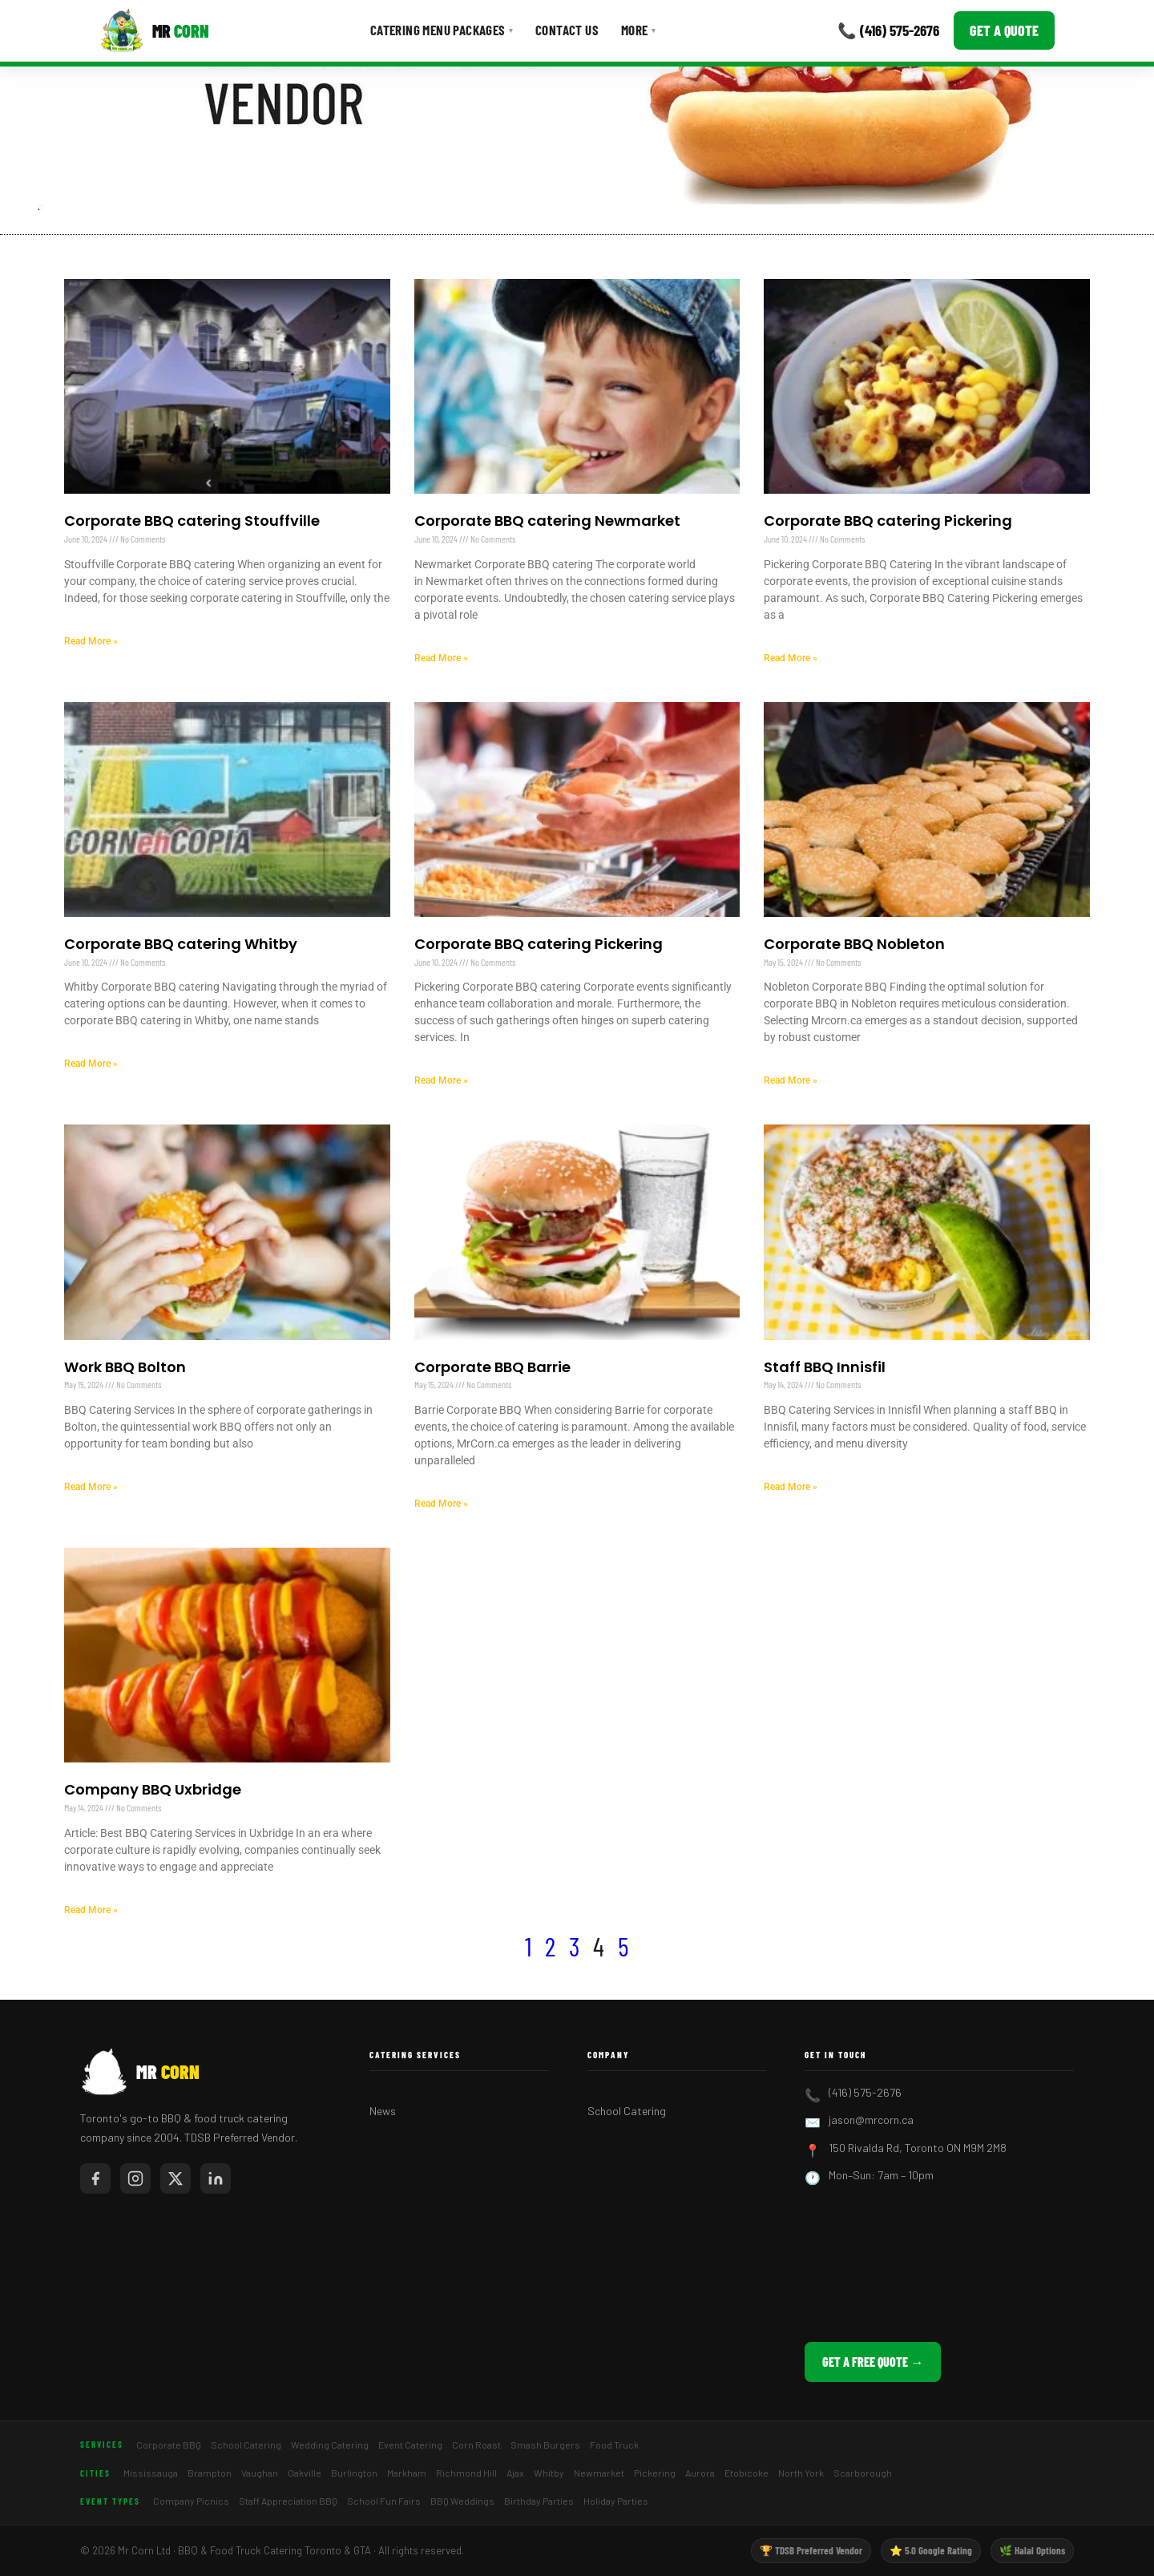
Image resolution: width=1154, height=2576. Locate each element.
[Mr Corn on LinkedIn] (215, 2178)
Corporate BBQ (168, 2444)
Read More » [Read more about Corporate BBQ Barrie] (441, 1503)
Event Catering (410, 2444)
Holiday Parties (615, 2500)
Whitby (549, 2472)
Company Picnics (191, 2500)
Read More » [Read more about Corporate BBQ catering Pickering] (790, 658)
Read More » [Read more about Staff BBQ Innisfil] (790, 1486)
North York (801, 2472)
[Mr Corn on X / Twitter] (175, 2178)
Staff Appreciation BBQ (288, 2500)
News (382, 2111)
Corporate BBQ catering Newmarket (547, 521)
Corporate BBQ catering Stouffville (192, 521)
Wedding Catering (330, 2444)
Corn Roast (476, 2444)
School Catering (626, 2111)
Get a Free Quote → (872, 2361)
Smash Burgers (545, 2444)
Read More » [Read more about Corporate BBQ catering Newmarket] (441, 658)
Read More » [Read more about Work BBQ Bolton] (91, 1486)
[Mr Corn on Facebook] (95, 2178)
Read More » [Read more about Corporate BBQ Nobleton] (790, 1080)
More (638, 30)
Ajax (515, 2472)
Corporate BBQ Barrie (492, 1367)
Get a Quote (1004, 30)
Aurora (700, 2472)
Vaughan (259, 2472)
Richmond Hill (466, 2472)
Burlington (354, 2472)
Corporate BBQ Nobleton (854, 944)
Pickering (655, 2472)
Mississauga (150, 2472)
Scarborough (862, 2472)
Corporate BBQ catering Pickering (888, 521)
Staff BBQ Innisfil (825, 1367)
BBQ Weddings (462, 2500)
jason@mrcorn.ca (871, 2119)
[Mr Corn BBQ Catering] (154, 30)
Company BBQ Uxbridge (152, 1789)
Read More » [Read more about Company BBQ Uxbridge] (91, 1910)
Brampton (210, 2472)
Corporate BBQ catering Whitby (180, 944)
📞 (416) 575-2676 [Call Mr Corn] (888, 30)
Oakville (304, 2472)
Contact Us (567, 30)
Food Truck (614, 2444)
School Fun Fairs (384, 2500)
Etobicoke (746, 2472)
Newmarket (599, 2472)
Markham (406, 2472)
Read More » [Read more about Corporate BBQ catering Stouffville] (91, 641)
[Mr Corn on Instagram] (135, 2178)
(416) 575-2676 (865, 2092)
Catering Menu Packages (441, 30)
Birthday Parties (539, 2500)
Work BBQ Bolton (125, 1367)
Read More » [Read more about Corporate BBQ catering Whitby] (91, 1063)
